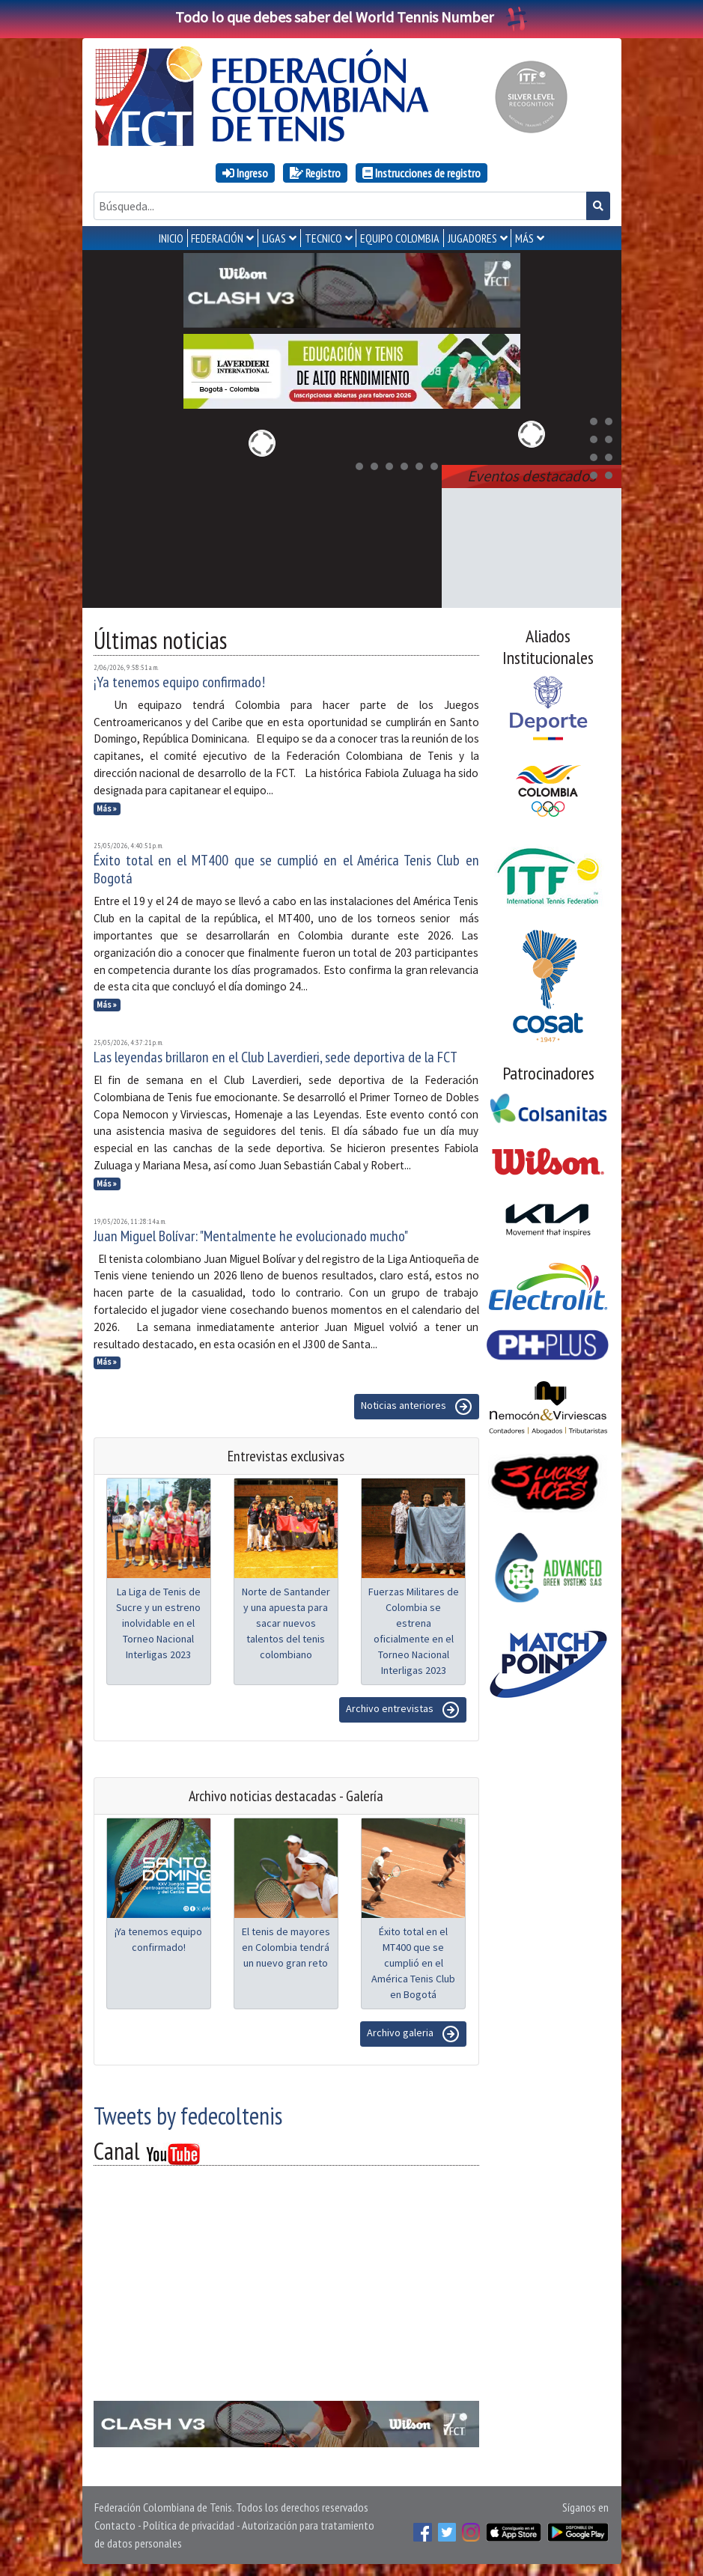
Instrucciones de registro (421, 172)
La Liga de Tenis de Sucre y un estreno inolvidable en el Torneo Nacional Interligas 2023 (158, 1623)
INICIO (171, 238)
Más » (107, 808)
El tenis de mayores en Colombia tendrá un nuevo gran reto (286, 1947)
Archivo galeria (413, 2034)
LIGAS (274, 238)
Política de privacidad (188, 2525)
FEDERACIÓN (217, 238)
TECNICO (323, 238)
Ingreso (245, 172)
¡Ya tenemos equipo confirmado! (179, 682)
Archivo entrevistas (403, 1710)
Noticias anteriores (416, 1407)
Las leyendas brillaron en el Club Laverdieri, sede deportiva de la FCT (275, 1057)
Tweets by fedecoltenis (188, 2115)
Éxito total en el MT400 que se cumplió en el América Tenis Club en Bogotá (286, 869)
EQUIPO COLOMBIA (399, 238)
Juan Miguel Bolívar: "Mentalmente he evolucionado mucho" (251, 1236)
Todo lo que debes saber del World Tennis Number (352, 16)
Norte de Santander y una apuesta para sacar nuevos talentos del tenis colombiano (286, 1623)
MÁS (524, 238)
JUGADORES (472, 238)
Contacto (115, 2525)
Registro (315, 172)
